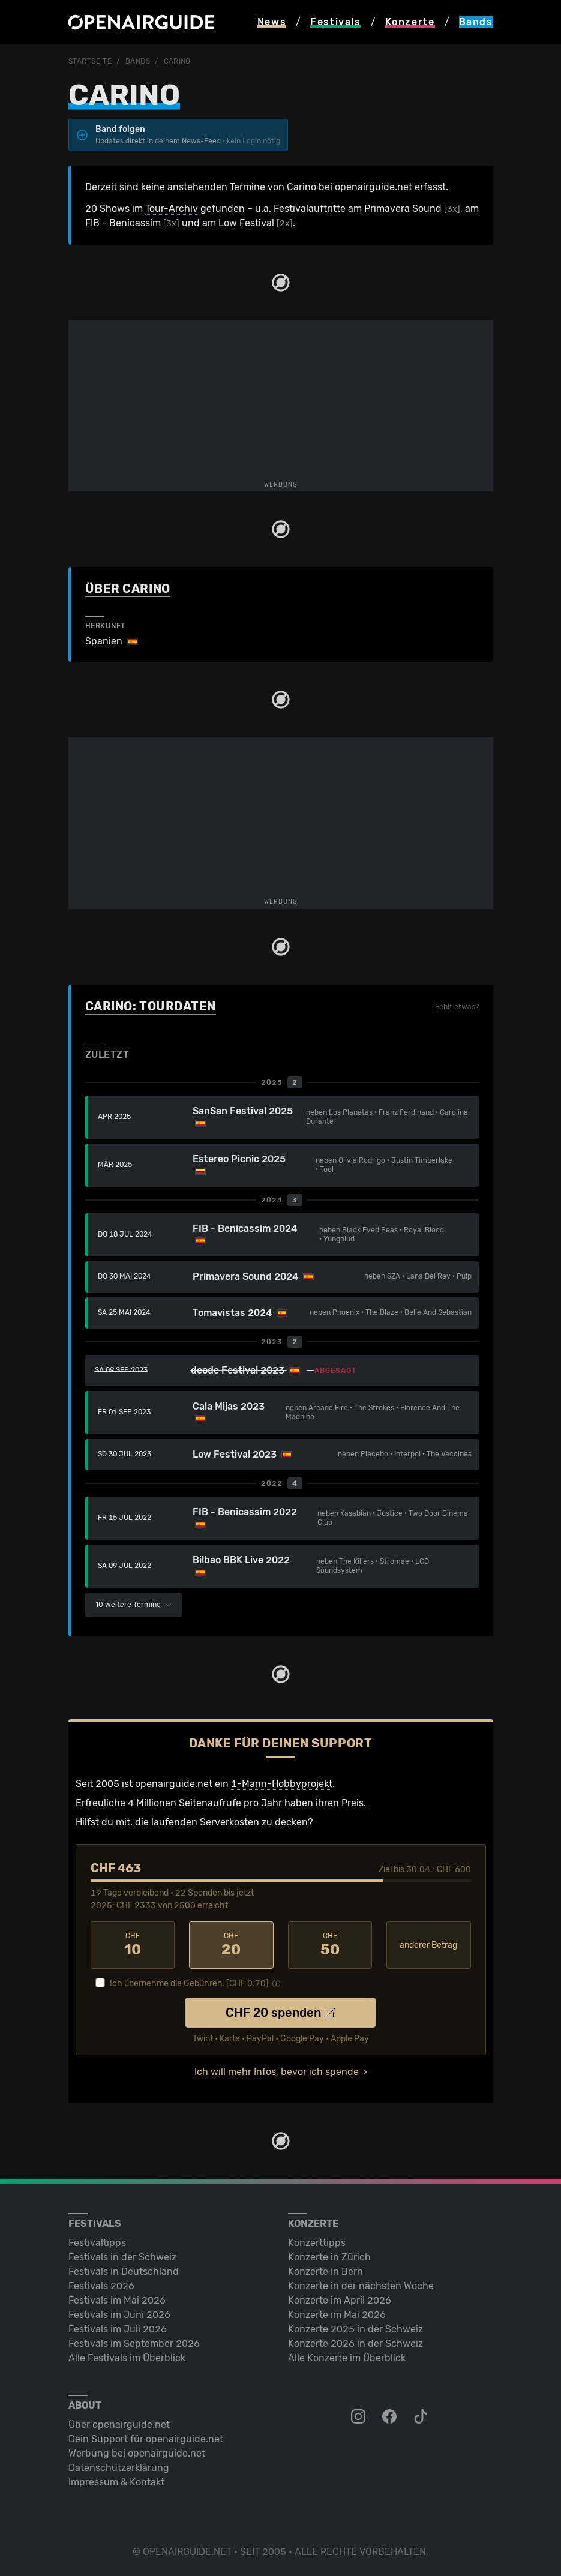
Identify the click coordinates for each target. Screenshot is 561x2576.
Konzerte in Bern (325, 2271)
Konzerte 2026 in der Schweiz (355, 2343)
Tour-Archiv (171, 208)
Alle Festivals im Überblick (126, 2358)
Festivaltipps (97, 2242)
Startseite (90, 61)
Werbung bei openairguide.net (136, 2453)
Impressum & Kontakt (116, 2482)
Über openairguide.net (119, 2424)
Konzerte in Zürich (329, 2257)
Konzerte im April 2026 (339, 2300)
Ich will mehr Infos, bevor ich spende (276, 2071)
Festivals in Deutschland (123, 2271)
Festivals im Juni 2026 (119, 2314)
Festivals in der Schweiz (122, 2257)
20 (231, 1945)
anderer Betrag (428, 1945)
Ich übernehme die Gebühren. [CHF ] (189, 1983)
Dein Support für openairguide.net (145, 2439)
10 (133, 1945)
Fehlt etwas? (457, 1006)
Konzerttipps (317, 2242)
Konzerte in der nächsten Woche (361, 2286)
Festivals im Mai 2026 (117, 2300)
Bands (138, 61)
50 (330, 1945)
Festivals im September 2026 (134, 2343)
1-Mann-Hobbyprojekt (281, 1783)
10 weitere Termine (133, 1604)
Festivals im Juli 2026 (117, 2329)
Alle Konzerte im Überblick (347, 2358)
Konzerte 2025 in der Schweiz (355, 2329)
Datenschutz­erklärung (118, 2467)
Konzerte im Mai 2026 (337, 2314)
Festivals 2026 (101, 2286)
